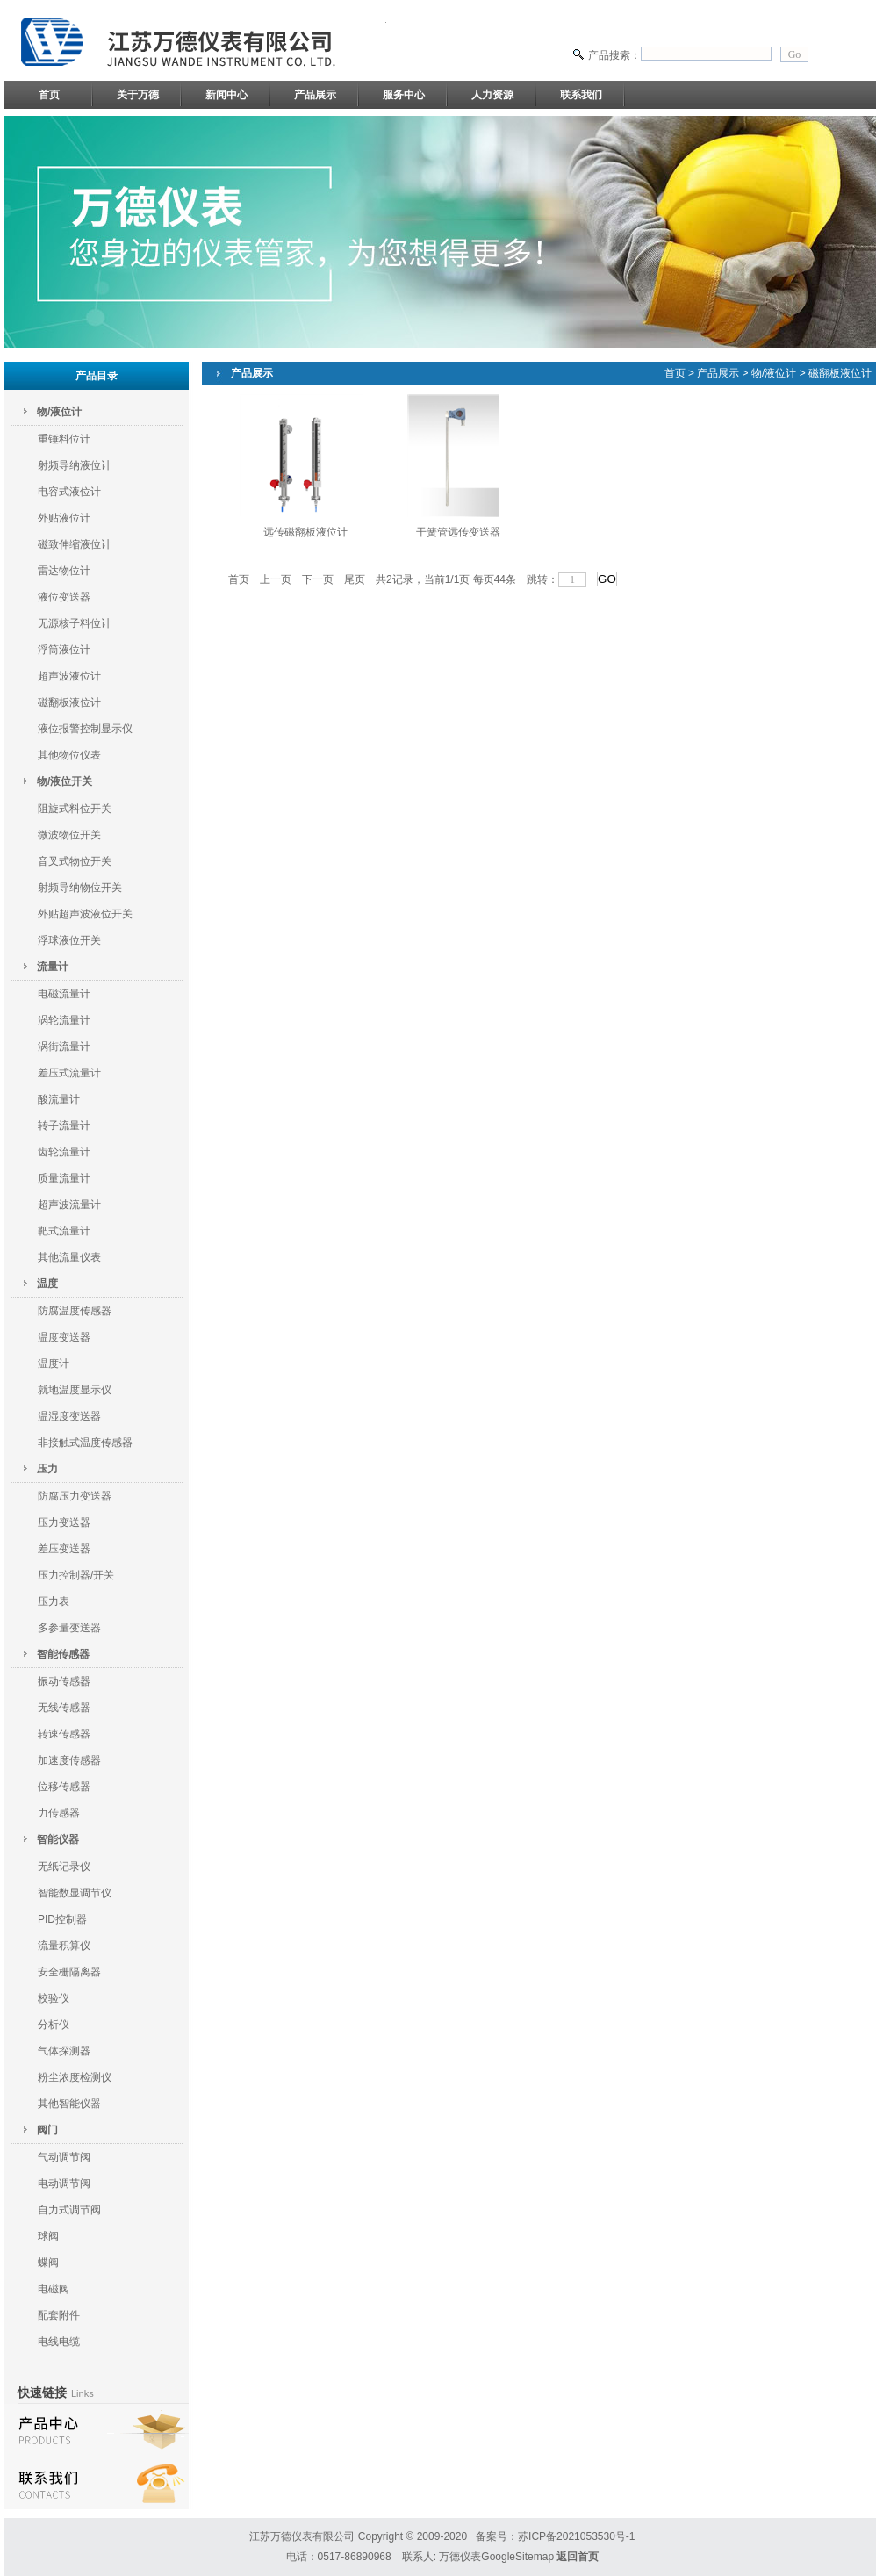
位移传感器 (64, 1787)
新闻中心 (226, 95)
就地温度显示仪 (74, 1390)
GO (607, 579)
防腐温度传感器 (74, 1311)
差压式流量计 (69, 1073)
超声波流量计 (69, 1204)
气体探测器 (64, 2051)
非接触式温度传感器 (85, 1442)
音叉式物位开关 (74, 861)
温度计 (53, 1363)
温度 (47, 1283)
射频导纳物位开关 (80, 887)
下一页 (318, 579)
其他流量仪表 (69, 1257)
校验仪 (53, 1998)
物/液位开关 (64, 781)
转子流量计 (64, 1125)
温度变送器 (64, 1337)
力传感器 (59, 1813)
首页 (49, 95)
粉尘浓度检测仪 (74, 2077)
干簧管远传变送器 (458, 532)
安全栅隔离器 (69, 1972)
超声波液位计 (69, 676)
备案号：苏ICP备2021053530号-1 (555, 2536)
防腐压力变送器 (74, 1496)
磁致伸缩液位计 (74, 544)
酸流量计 (59, 1099)
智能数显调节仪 (74, 1893)
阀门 (47, 2130)
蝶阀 (48, 2262)
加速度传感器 (69, 1760)
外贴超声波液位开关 (85, 914)
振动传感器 (64, 1681)
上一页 (275, 579)
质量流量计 (64, 1178)
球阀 (48, 2236)
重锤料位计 (64, 439)
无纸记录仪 (64, 1866)
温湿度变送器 (69, 1416)
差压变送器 (64, 1549)
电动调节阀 (64, 2183)
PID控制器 (62, 1919)
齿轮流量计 (64, 1152)
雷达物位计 (64, 571)
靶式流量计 (64, 1231)
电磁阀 (53, 2289)
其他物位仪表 (69, 755)
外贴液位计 (64, 518)
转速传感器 (64, 1734)
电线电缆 (59, 2341)
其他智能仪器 (69, 2103)
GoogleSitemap (517, 2557)
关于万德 (138, 95)
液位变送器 (64, 597)
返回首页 (577, 2557)
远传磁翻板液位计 (305, 532)
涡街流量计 (64, 1046)
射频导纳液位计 (74, 465)
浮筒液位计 (64, 650)
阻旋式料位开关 (74, 808)
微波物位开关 (69, 835)
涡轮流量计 (64, 1020)
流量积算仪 (64, 1945)
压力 (47, 1469)
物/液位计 (59, 412)
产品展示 (315, 95)
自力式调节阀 (69, 2210)
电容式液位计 (69, 492)
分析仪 (53, 2024)
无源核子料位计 (74, 623)
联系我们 (581, 95)
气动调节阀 (64, 2157)
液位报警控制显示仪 (85, 729)
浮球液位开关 (69, 940)
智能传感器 (63, 1654)
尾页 (354, 579)
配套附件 (59, 2315)
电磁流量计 (64, 994)
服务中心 (404, 95)
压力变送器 (64, 1522)
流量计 (52, 967)
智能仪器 (58, 1839)
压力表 (53, 1601)
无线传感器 (64, 1708)
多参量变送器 (69, 1628)
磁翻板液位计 (69, 702)
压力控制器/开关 (76, 1575)
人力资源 (492, 95)
